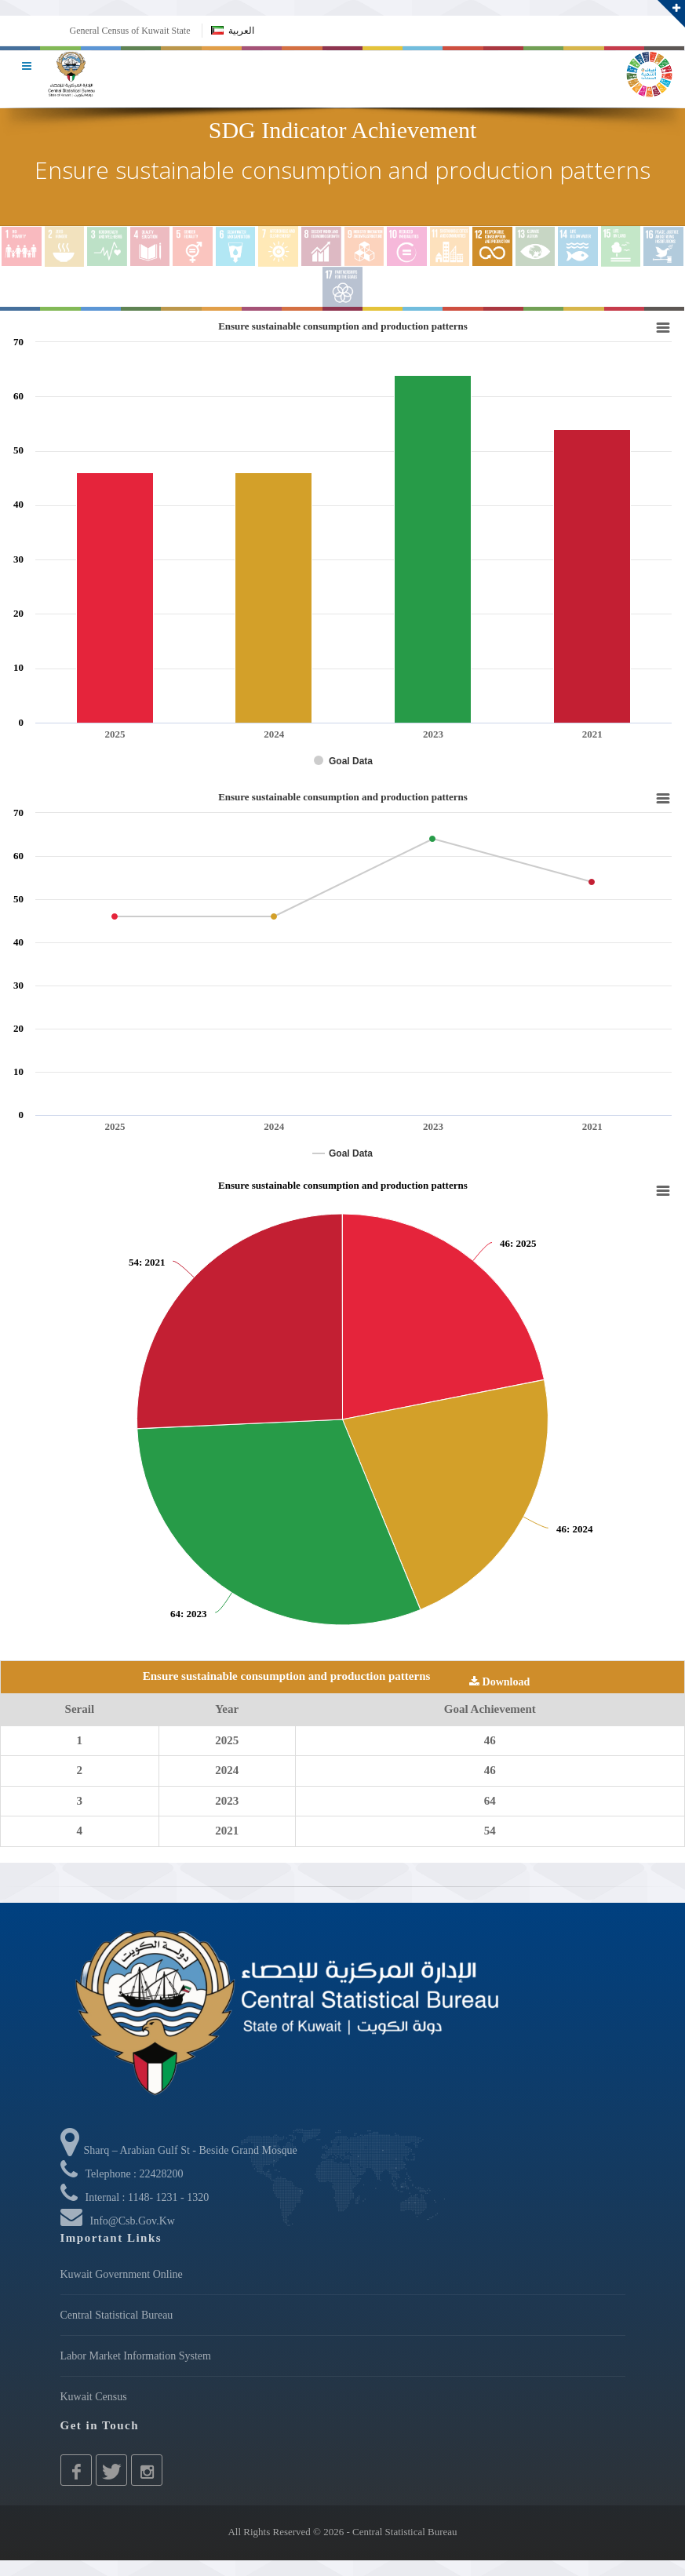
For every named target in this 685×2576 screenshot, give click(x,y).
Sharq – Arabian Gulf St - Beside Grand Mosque (178, 2150)
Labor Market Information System (135, 2356)
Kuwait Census (93, 2397)
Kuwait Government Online (121, 2274)
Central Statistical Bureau (116, 2315)
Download (499, 1681)
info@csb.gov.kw (132, 2221)
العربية (232, 30)
